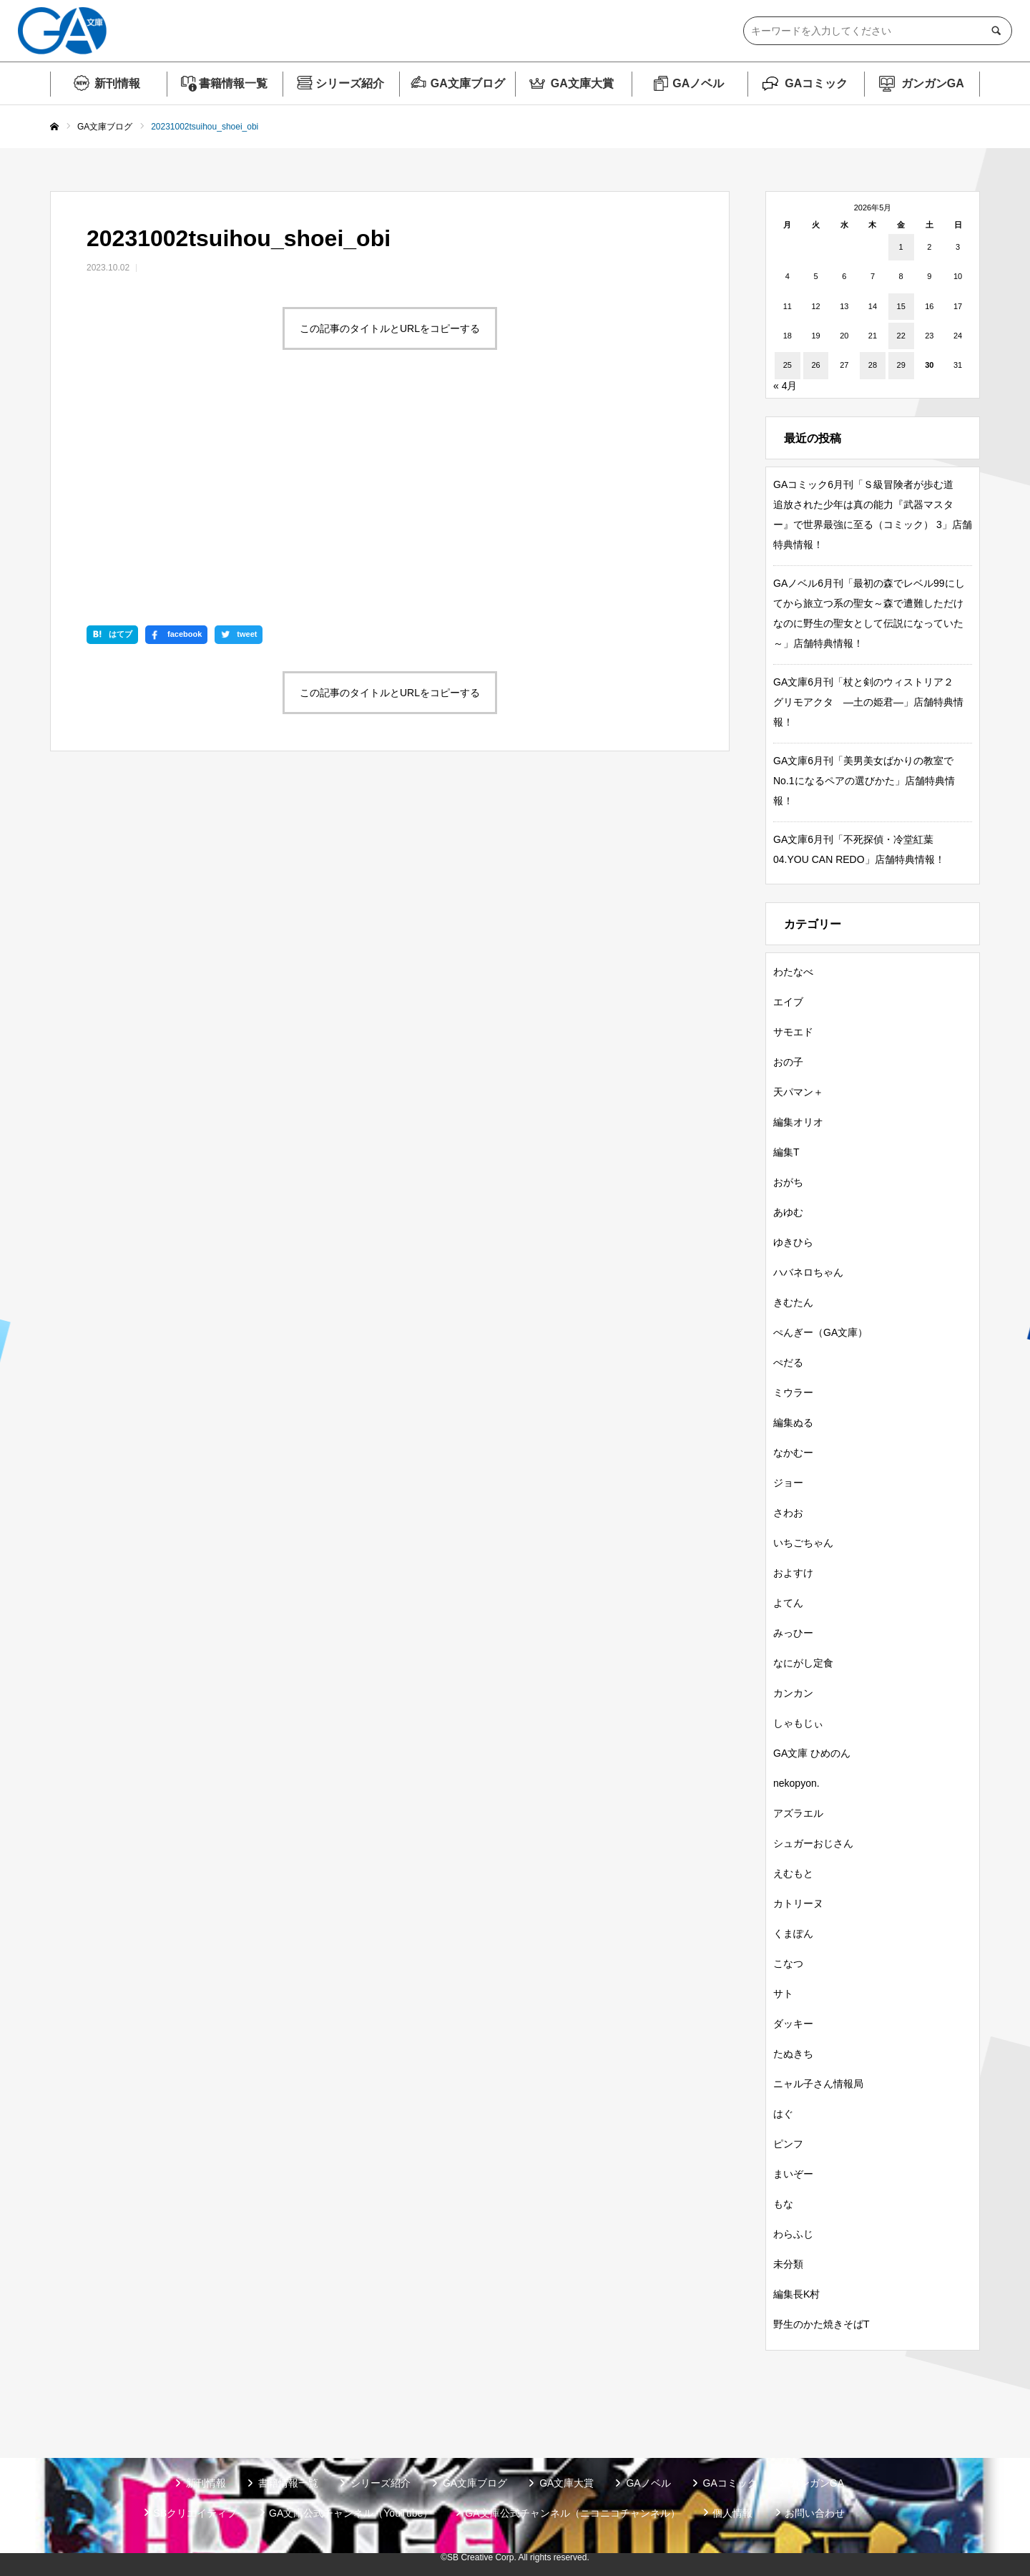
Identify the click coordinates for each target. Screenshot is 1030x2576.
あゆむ (788, 1212)
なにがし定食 (803, 1663)
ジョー (788, 1482)
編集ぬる (793, 1422)
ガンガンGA (932, 83)
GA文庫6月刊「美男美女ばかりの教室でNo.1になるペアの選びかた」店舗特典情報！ (864, 780)
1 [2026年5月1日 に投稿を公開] (901, 247)
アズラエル (798, 1813)
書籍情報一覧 (233, 83)
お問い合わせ (815, 2513)
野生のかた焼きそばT (821, 2324)
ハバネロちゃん (808, 1272)
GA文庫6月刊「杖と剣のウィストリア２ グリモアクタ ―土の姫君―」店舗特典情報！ (868, 702)
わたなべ (793, 971)
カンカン (793, 1693)
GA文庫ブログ (468, 83)
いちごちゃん (803, 1542)
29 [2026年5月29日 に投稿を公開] (901, 365)
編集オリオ (798, 1122)
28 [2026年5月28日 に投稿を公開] (872, 365)
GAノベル (698, 83)
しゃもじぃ (798, 1723)
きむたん (793, 1302)
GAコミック (816, 83)
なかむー (793, 1452)
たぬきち (793, 2053)
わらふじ (793, 2234)
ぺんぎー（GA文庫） (820, 1332)
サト (783, 1993)
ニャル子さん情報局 (818, 2083)
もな (783, 2204)
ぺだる (788, 1362)
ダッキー (793, 2023)
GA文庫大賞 (582, 83)
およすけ (793, 1573)
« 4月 (785, 385)
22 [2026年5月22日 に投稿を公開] (901, 335)
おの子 (788, 1062)
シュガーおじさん (813, 1843)
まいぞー (793, 2174)
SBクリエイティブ (195, 2513)
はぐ (783, 2113)
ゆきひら (793, 1242)
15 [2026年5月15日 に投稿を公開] (901, 306)
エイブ (788, 1002)
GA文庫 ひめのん (811, 1753)
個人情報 (732, 2513)
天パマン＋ (798, 1092)
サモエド (793, 1032)
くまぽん (793, 1933)
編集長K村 (796, 2294)
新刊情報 (117, 83)
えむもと (793, 1873)
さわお (788, 1512)
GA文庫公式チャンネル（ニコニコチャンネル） (572, 2513)
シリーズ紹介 (349, 83)
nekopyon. (796, 1783)
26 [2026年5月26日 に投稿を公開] (815, 365)
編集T (786, 1152)
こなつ (788, 1963)
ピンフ (788, 2144)
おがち (788, 1182)
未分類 (788, 2264)
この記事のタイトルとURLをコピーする (390, 328)
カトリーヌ (798, 1903)
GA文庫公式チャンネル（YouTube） (351, 2513)
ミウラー (793, 1392)
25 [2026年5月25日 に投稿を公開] (787, 365)
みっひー (793, 1633)
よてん (788, 1603)
